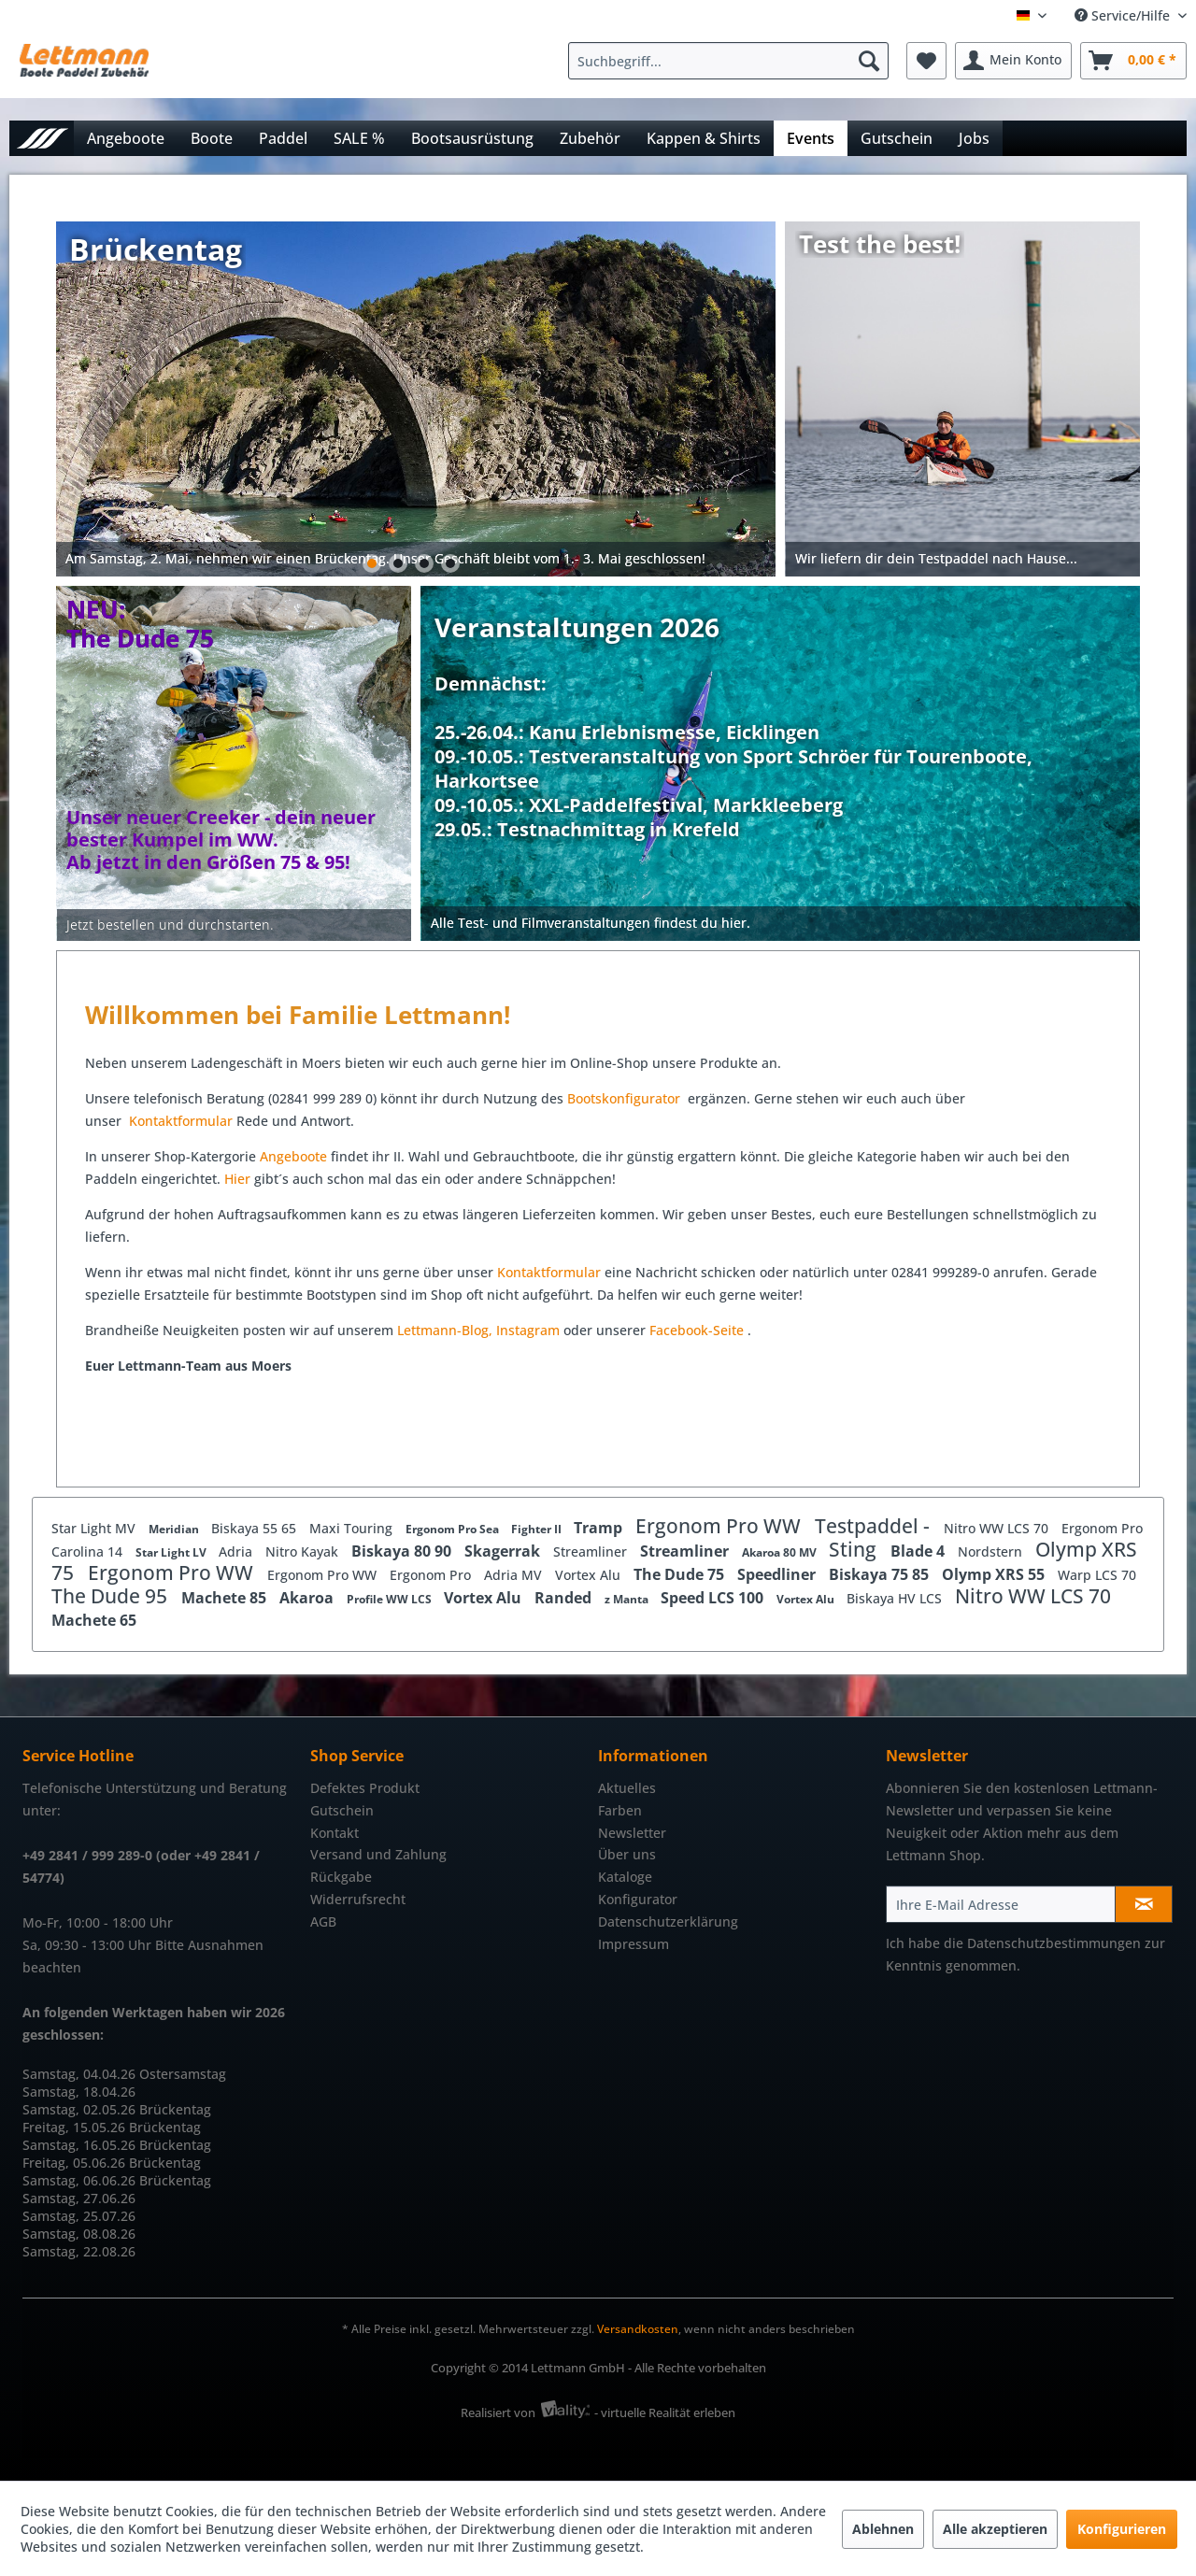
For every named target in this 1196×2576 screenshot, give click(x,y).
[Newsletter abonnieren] (1144, 1904)
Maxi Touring (352, 1528)
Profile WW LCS (390, 1599)
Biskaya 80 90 (403, 1551)
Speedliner (778, 1574)
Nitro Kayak (303, 1551)
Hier (239, 1179)
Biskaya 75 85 (881, 1574)
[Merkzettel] (926, 60)
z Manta (628, 1599)
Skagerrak (504, 1551)
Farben (620, 1810)
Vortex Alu (589, 1575)
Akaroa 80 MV (780, 1552)
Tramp (600, 1527)
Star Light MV (95, 1528)
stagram (534, 1330)
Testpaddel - (874, 1526)
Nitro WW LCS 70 (998, 1528)
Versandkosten (637, 2329)
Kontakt (334, 1833)
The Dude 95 (111, 1596)
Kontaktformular (181, 1121)
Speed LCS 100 (714, 1597)
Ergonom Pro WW (720, 1526)
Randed (564, 1597)
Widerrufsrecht (358, 1899)
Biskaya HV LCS (896, 1598)
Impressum (633, 1944)
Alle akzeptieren (995, 2529)
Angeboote (293, 1156)
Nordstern (992, 1551)
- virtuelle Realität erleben (664, 2412)
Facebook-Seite (696, 1330)
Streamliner (592, 1551)
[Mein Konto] (1013, 60)
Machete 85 (225, 1597)
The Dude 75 (681, 1574)
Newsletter (632, 1833)
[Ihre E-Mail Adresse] (1001, 1904)
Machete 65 (93, 1620)
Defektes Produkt (365, 1788)
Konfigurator (637, 1899)
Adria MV (515, 1575)
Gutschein (342, 1810)
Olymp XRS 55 (995, 1574)
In (502, 1330)
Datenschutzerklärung (668, 1921)
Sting (855, 1549)
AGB (323, 1921)
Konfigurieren (1121, 2529)
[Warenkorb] (1133, 60)
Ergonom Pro (1102, 1528)
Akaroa (308, 1597)
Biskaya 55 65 (255, 1528)
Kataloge (625, 1877)
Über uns (627, 1854)
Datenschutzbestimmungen (1054, 1943)
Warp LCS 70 (1097, 1575)
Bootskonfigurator (625, 1098)
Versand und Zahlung (378, 1854)
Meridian (175, 1529)
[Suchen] (869, 60)
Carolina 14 (88, 1551)
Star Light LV (172, 1552)
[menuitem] (733, 60)
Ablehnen (883, 2529)
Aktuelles (627, 1788)
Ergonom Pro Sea (454, 1529)
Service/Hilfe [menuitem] (1124, 15)
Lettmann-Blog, (444, 1330)
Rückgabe (341, 1877)
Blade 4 (919, 1551)
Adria (237, 1551)
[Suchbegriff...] (728, 60)
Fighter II (537, 1529)
